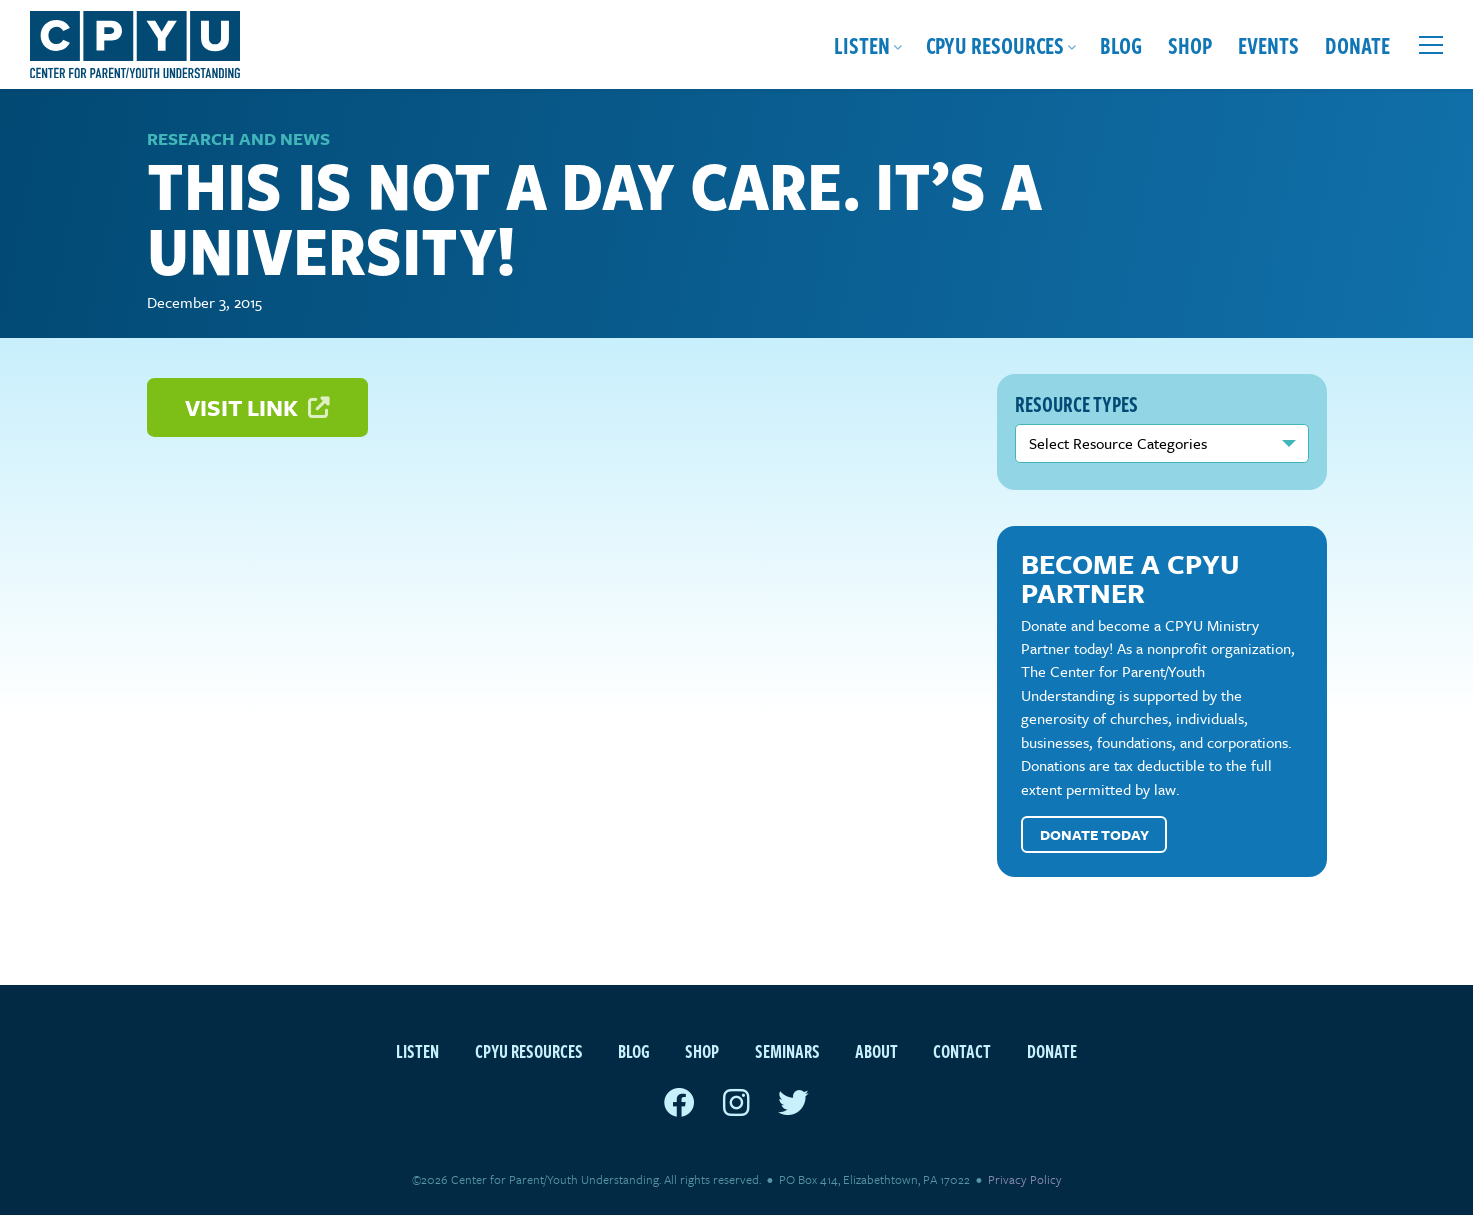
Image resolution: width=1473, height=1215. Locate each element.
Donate (1357, 44)
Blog (1121, 44)
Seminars (787, 1050)
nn (1162, 443)
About (876, 1050)
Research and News (238, 138)
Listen (862, 44)
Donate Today (1094, 834)
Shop (1190, 44)
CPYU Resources (995, 44)
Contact (962, 1050)
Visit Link (257, 407)
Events (1268, 44)
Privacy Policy (1025, 1179)
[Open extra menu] (1431, 45)
